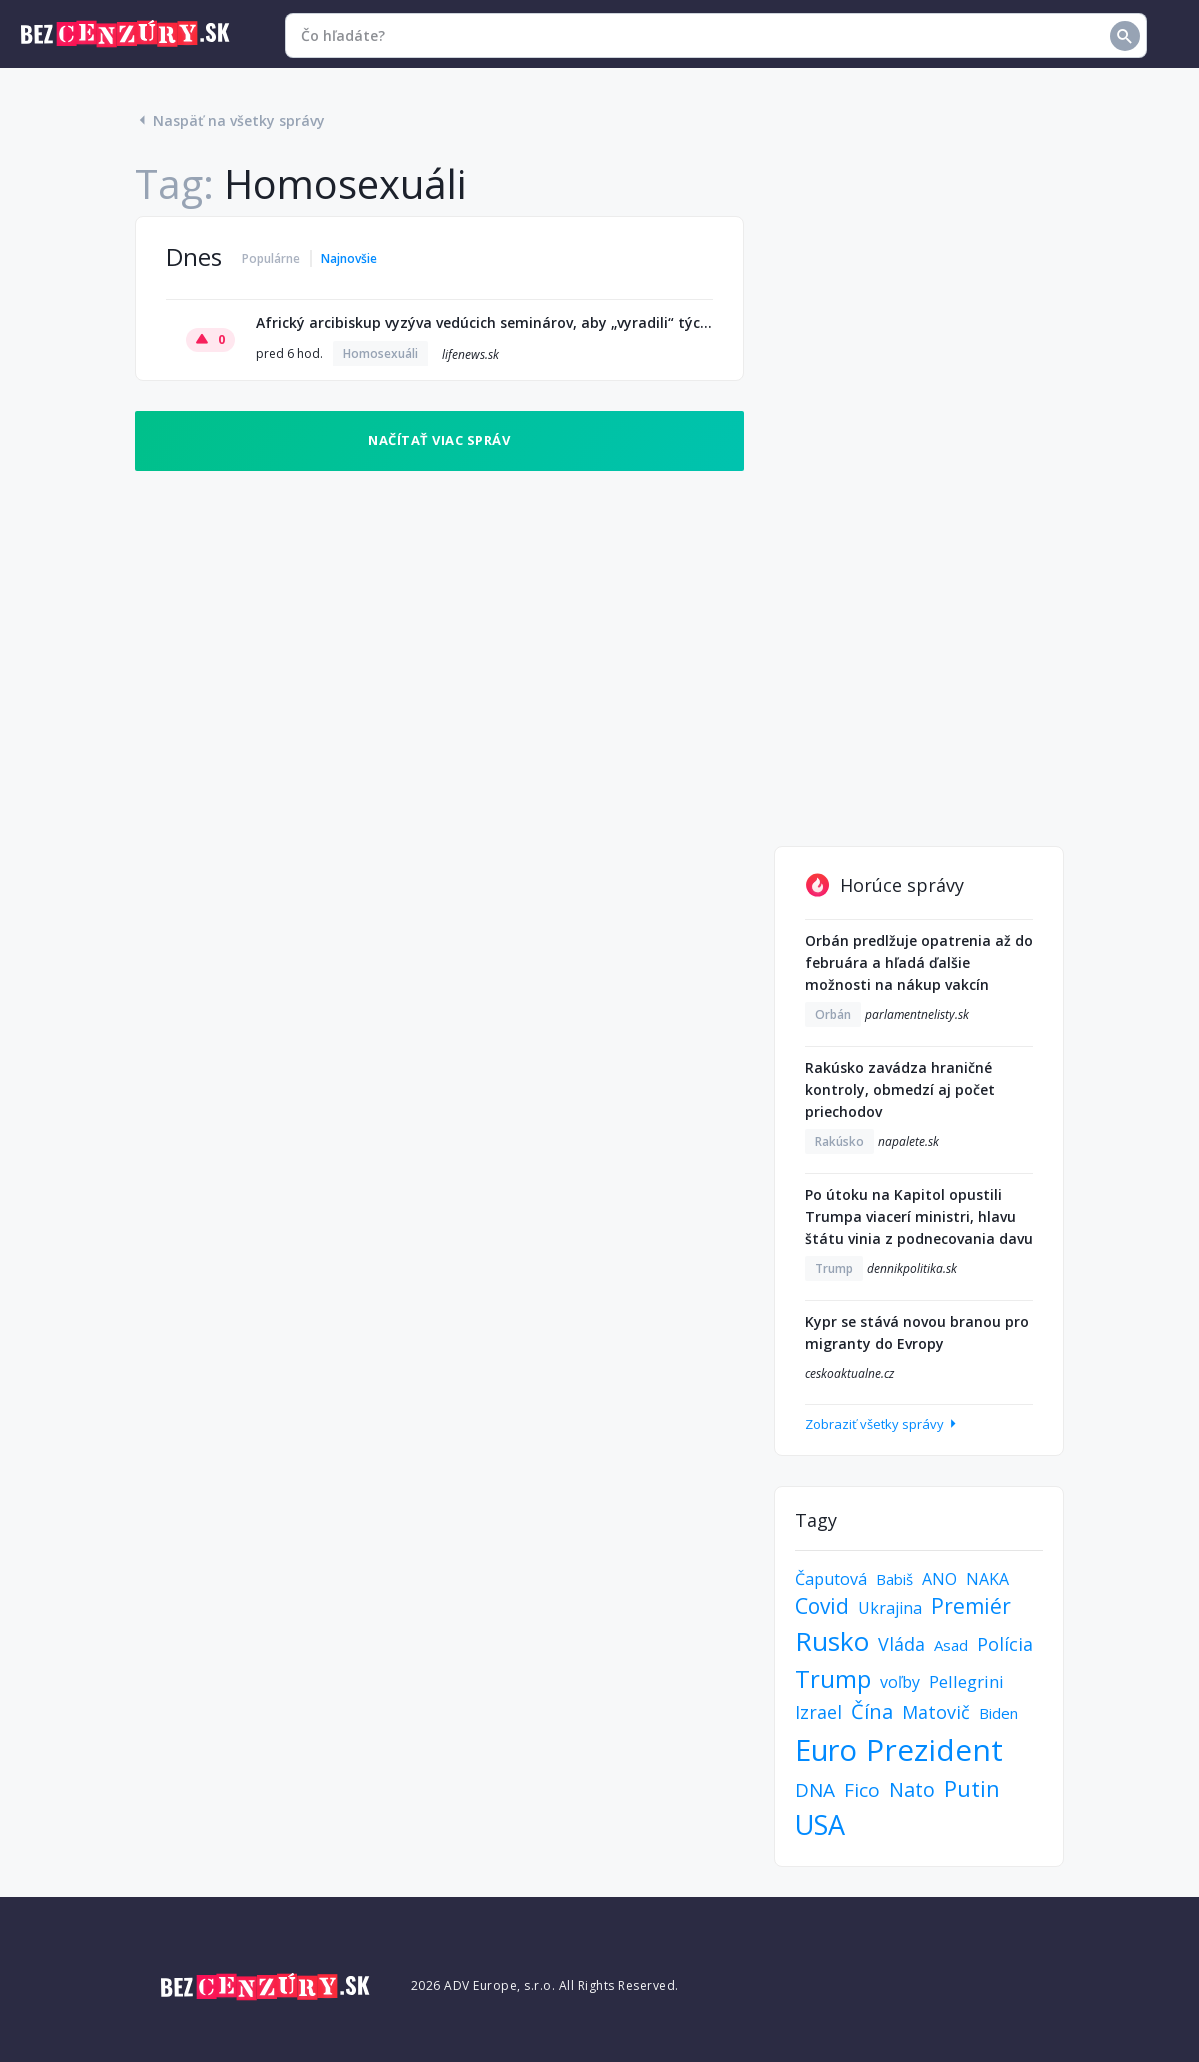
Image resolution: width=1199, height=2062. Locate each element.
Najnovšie (349, 258)
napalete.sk (908, 1141)
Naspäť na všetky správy (230, 120)
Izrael (818, 1712)
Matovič (936, 1712)
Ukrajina (890, 1608)
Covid (822, 1606)
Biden (998, 1713)
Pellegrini (966, 1681)
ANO (939, 1579)
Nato (912, 1789)
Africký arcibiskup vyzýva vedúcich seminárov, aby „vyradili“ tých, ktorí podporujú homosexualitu (485, 322)
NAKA (987, 1579)
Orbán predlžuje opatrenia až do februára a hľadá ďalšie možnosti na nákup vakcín (919, 962)
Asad (951, 1645)
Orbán (833, 1014)
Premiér (971, 1606)
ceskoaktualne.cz (849, 1373)
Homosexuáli (380, 353)
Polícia (1005, 1644)
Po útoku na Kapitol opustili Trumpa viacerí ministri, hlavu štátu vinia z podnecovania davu (919, 1216)
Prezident (934, 1749)
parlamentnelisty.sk (917, 1014)
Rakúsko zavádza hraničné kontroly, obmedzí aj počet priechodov (900, 1089)
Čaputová (831, 1579)
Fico (862, 1790)
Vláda (901, 1644)
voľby (900, 1682)
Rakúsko (839, 1141)
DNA (815, 1790)
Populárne (271, 258)
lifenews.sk (470, 354)
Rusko (832, 1641)
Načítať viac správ (439, 440)
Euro (826, 1749)
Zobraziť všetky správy (882, 1424)
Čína (872, 1711)
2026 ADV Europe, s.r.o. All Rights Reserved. (545, 1985)
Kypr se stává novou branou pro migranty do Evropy (917, 1332)
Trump (834, 1268)
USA (820, 1824)
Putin (972, 1788)
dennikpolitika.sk (912, 1268)
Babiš (894, 1579)
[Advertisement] (919, 516)
